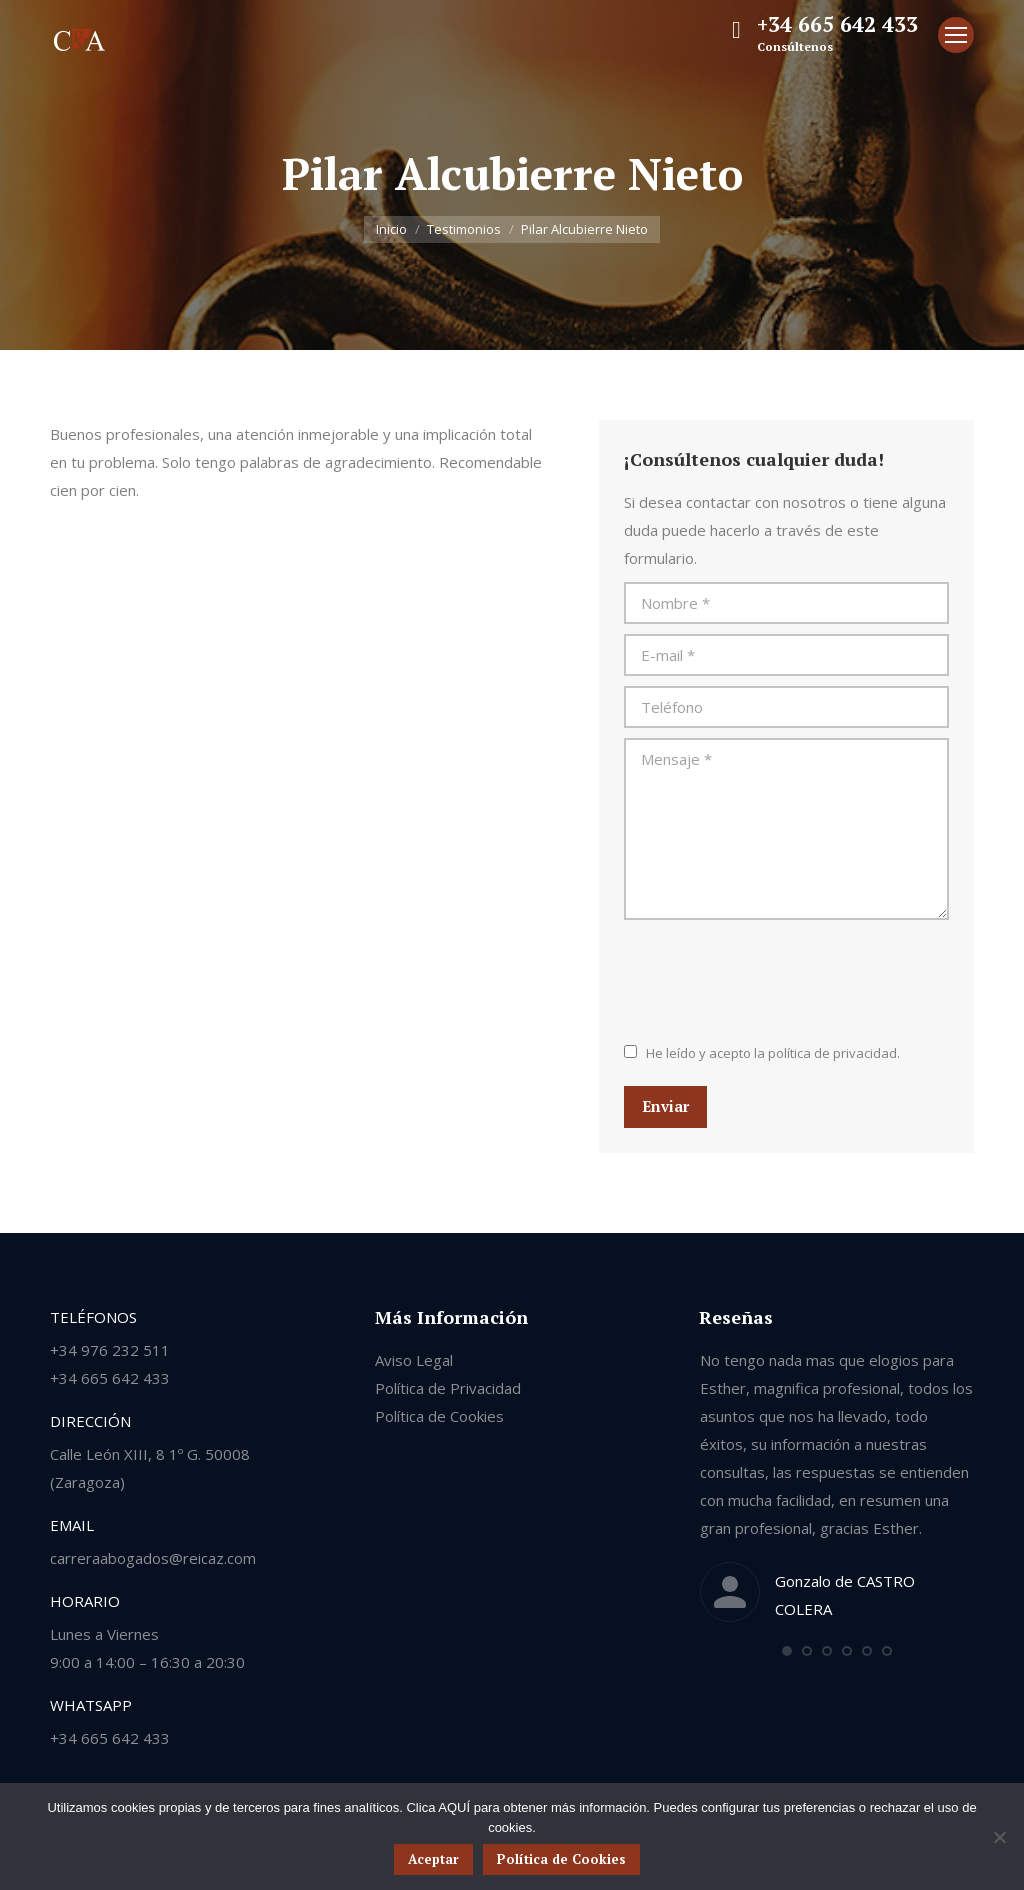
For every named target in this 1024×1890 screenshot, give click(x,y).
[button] (787, 1651)
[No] (999, 1837)
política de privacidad (832, 1053)
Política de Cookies (439, 1416)
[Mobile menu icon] (956, 35)
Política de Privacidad (448, 1388)
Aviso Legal (414, 1360)
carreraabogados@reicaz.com (153, 1558)
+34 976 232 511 (110, 1350)
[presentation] (776, 979)
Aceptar (433, 1859)
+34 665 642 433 (837, 24)
